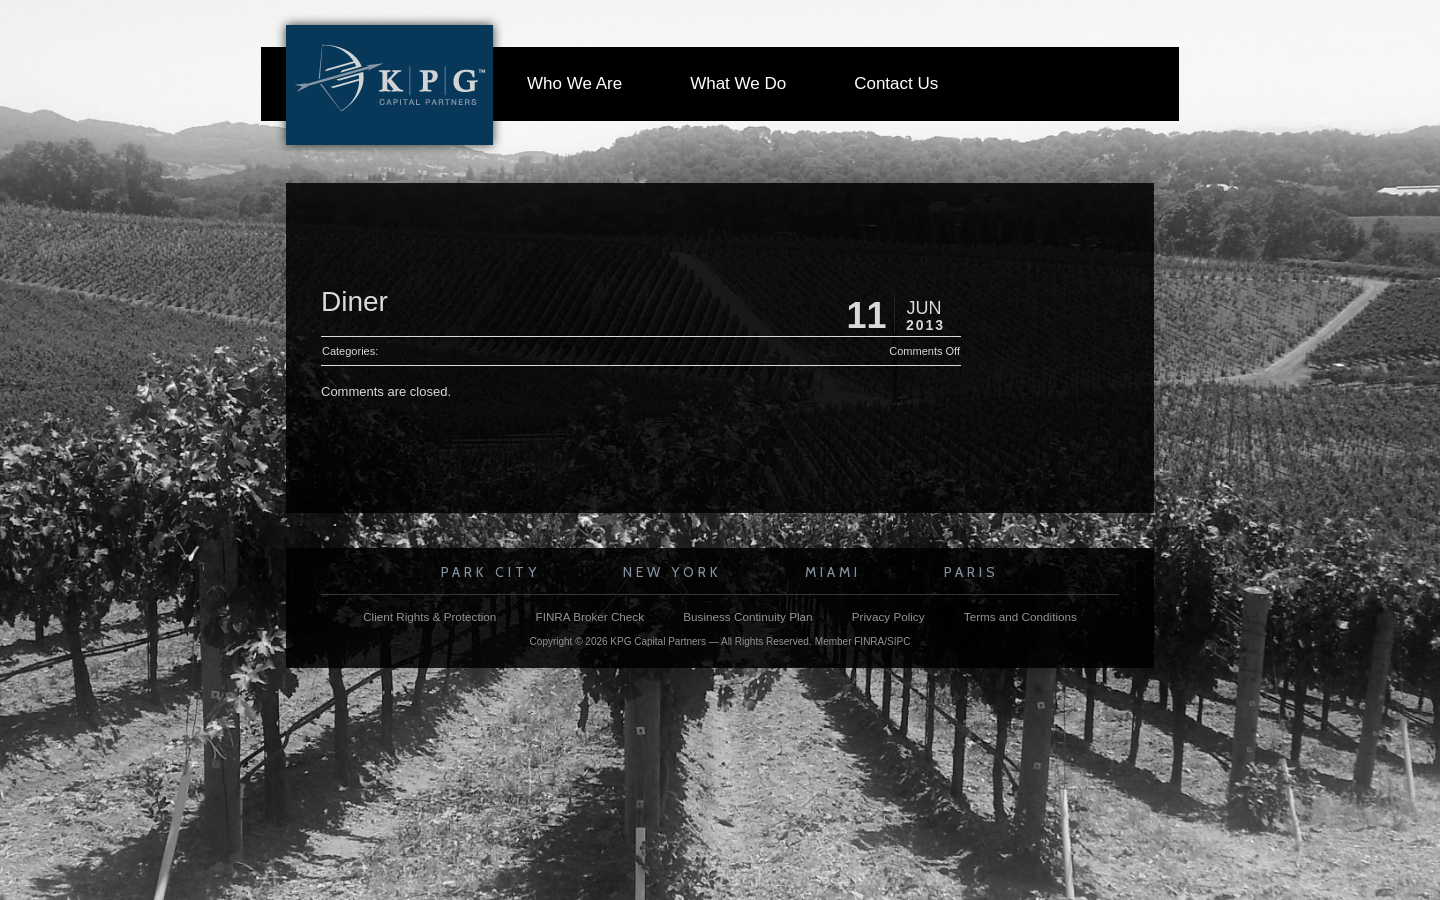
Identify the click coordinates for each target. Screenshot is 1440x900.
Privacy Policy (888, 616)
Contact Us (896, 83)
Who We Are (574, 83)
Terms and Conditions (1020, 616)
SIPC (898, 641)
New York (672, 572)
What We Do (738, 83)
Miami (833, 572)
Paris (971, 572)
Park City (490, 572)
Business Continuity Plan (747, 616)
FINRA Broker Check (590, 616)
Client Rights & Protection (429, 616)
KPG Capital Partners (658, 641)
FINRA (869, 641)
